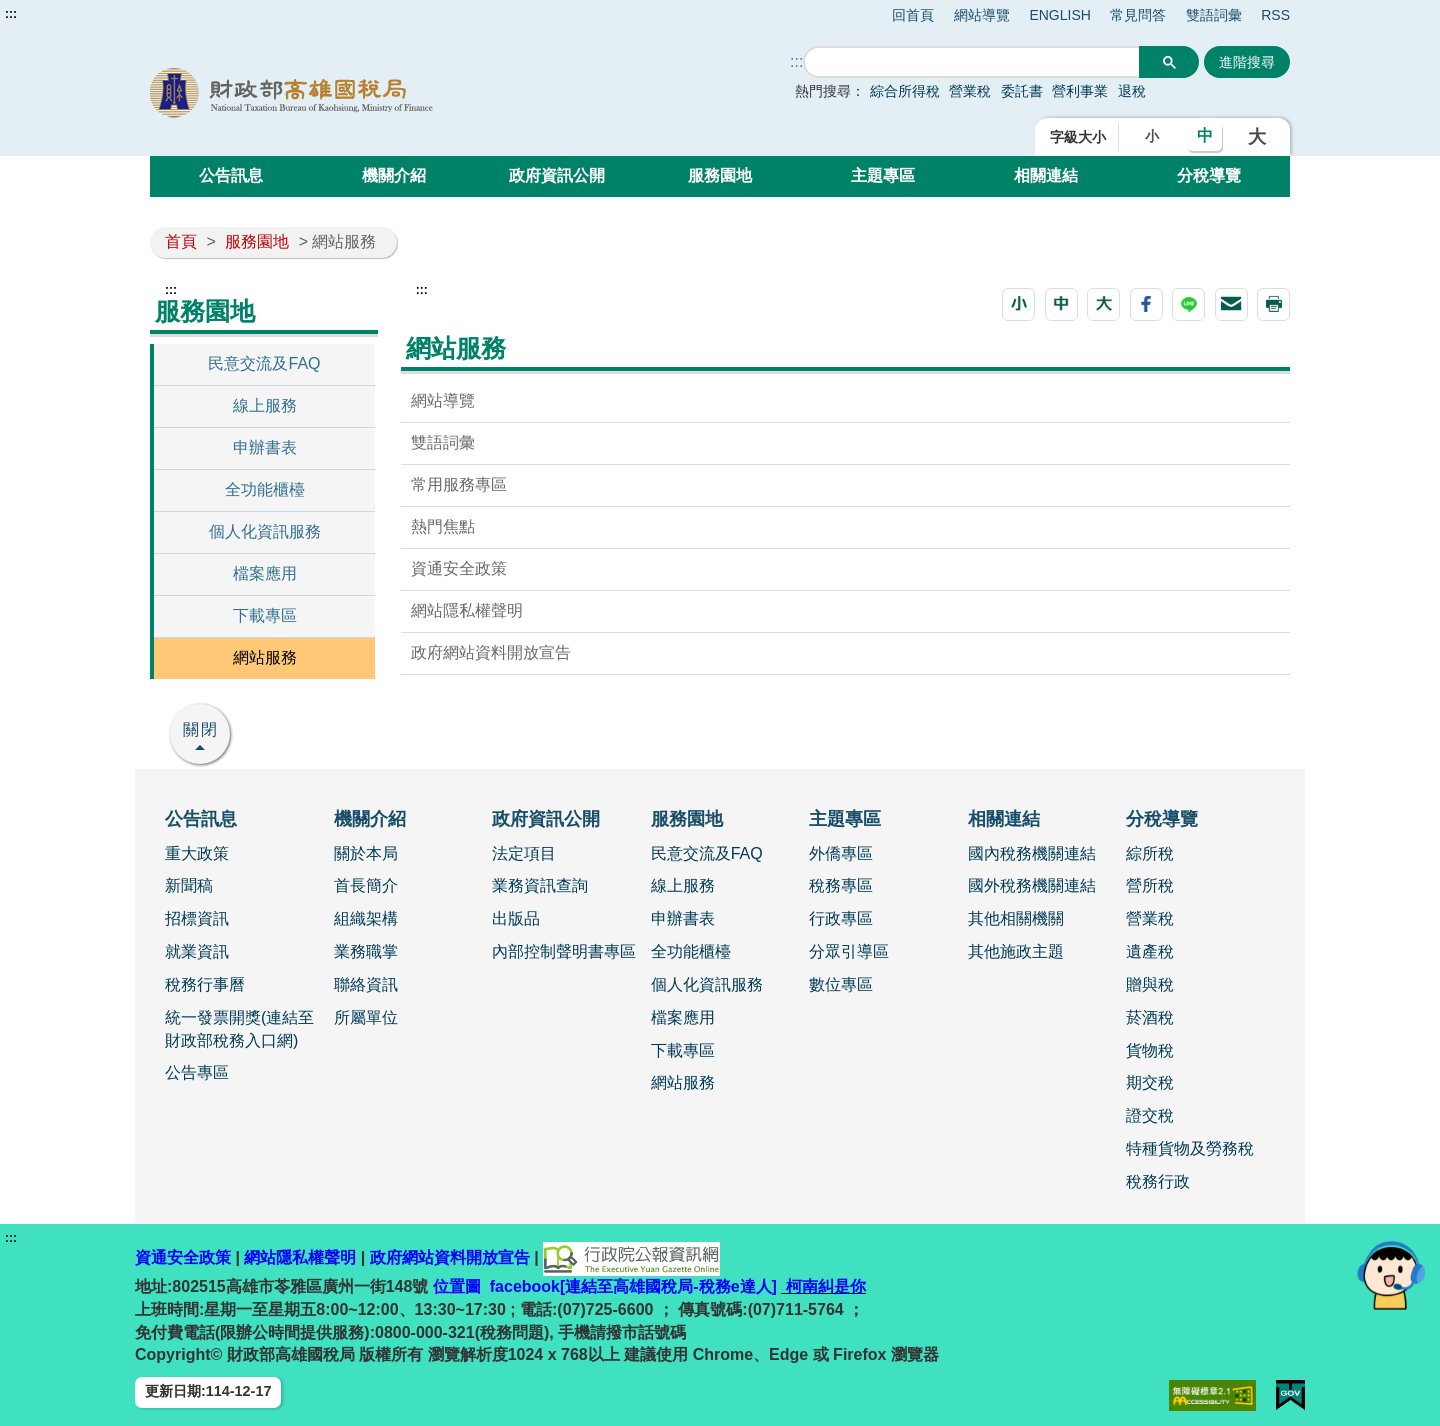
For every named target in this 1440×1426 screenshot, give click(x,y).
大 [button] (1257, 137)
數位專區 (841, 984)
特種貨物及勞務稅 (1190, 1148)
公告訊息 (231, 175)
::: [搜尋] (796, 61)
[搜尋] (972, 62)
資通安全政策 (459, 568)
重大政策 (197, 853)
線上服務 (265, 405)
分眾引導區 (849, 951)
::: (11, 14)
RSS (1275, 15)
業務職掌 (366, 951)
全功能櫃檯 (265, 489)
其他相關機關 (1016, 918)
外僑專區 (841, 853)
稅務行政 (1158, 1181)
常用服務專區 (459, 484)
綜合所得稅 (905, 91)
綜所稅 (1150, 853)
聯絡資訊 (366, 984)
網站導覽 (982, 15)
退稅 (1132, 91)
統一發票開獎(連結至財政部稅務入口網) (239, 1029)
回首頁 (913, 15)
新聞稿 (189, 885)
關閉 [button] (201, 729)
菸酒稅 (1150, 1017)
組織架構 (366, 918)
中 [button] (1205, 135)
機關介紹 (394, 175)
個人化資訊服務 (265, 531)
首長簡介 (366, 885)
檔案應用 (265, 573)
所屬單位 (366, 1017)
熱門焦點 (443, 526)
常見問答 (1138, 15)
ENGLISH (1059, 15)
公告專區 (197, 1072)
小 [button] (1152, 136)
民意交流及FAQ (264, 363)
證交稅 (1150, 1115)
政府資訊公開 (557, 175)
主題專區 (883, 175)
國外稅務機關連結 (1032, 885)
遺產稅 (1150, 951)
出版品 (516, 918)
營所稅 (1150, 885)
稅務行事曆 (205, 984)
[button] (1018, 304)
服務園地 (720, 175)
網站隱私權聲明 (467, 610)
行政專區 (841, 918)
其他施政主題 (1016, 951)
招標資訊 (197, 918)
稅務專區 (841, 885)
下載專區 (265, 615)
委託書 (1022, 91)
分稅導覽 (1209, 175)
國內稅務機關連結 (1032, 853)
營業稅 (970, 91)
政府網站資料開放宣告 (491, 652)
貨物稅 (1150, 1050)
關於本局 (366, 853)
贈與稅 (1150, 984)
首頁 (181, 241)
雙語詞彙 (1214, 15)
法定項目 (524, 853)
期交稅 (1150, 1082)
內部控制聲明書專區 (564, 951)
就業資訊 (197, 951)
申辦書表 (265, 447)
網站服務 (265, 657)
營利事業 (1080, 91)
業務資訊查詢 (540, 885)
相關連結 (1046, 175)
